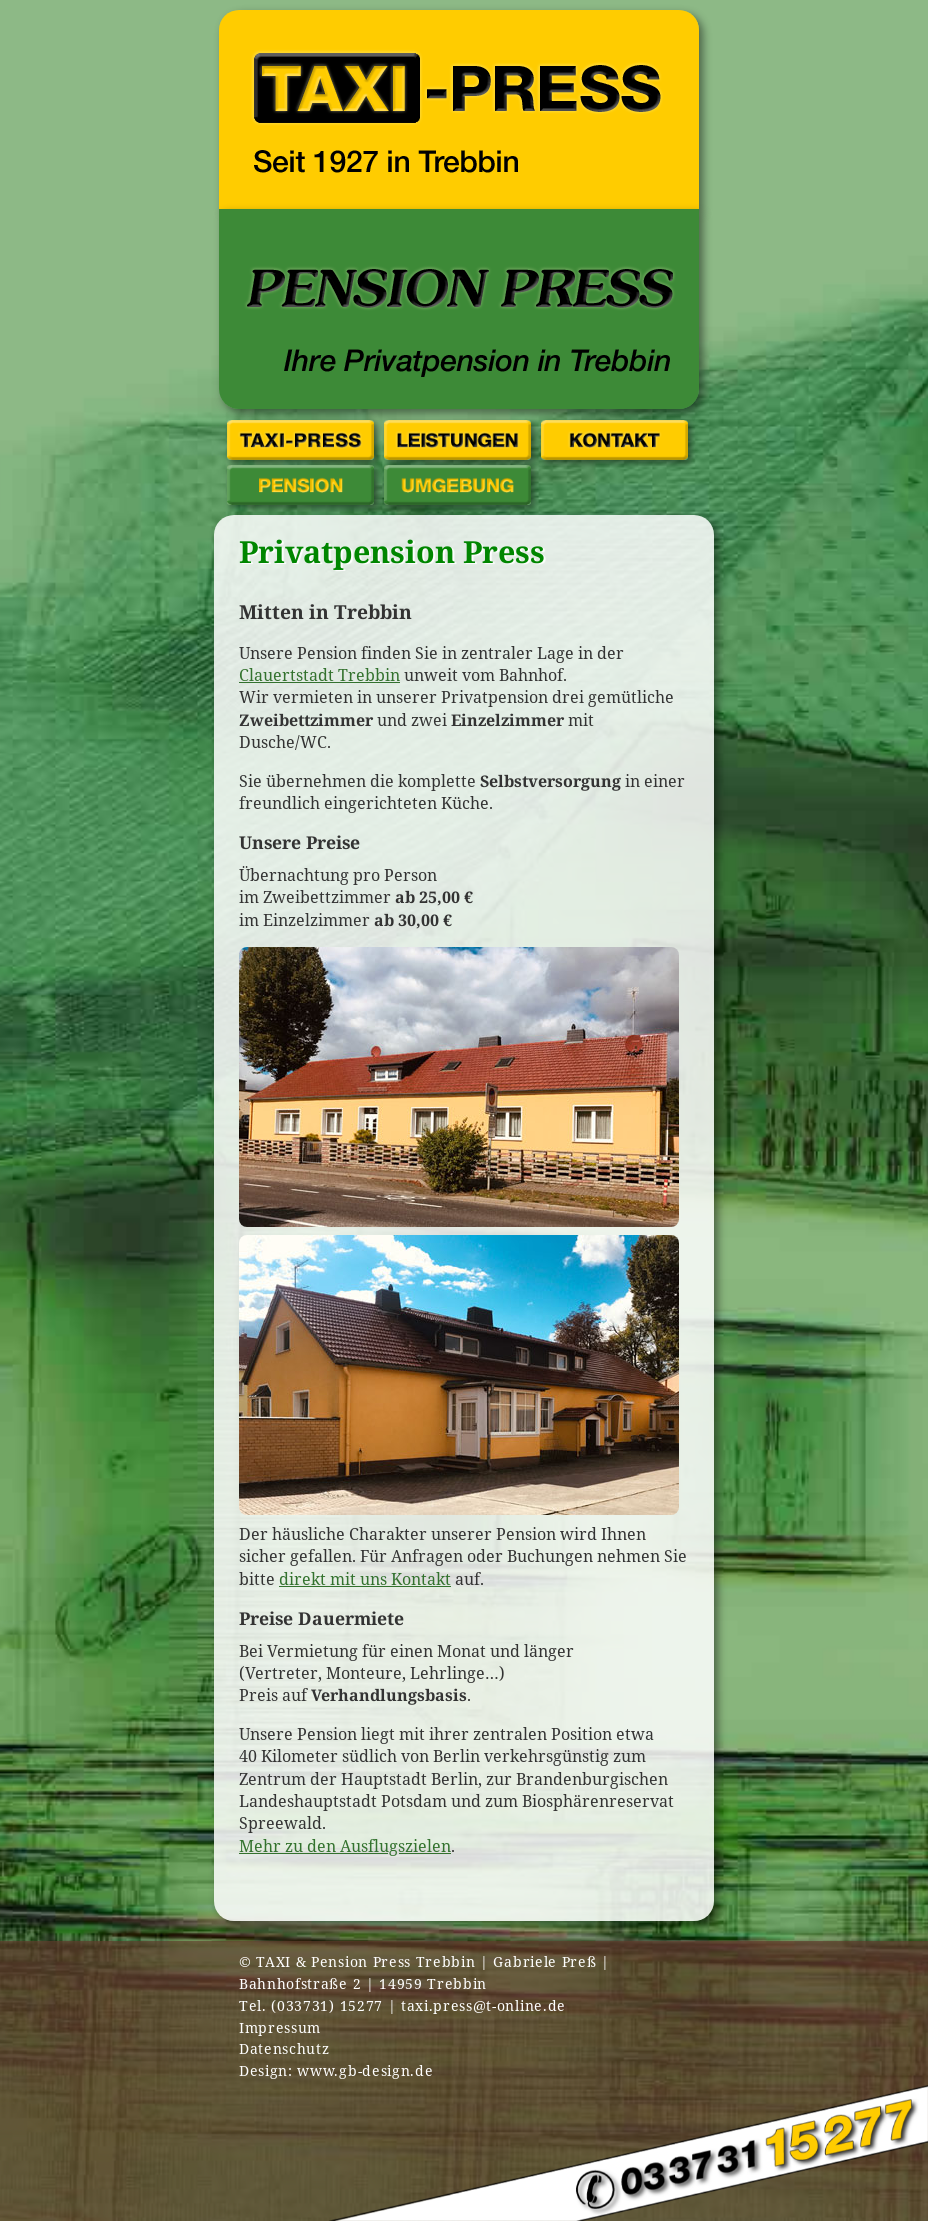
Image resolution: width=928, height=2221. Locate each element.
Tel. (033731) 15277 (311, 2005)
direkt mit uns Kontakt (365, 1579)
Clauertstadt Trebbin (319, 675)
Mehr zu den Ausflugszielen (345, 1846)
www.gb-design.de (365, 2070)
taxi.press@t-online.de (483, 2005)
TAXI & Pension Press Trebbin (365, 1961)
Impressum (280, 2027)
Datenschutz (284, 2048)
